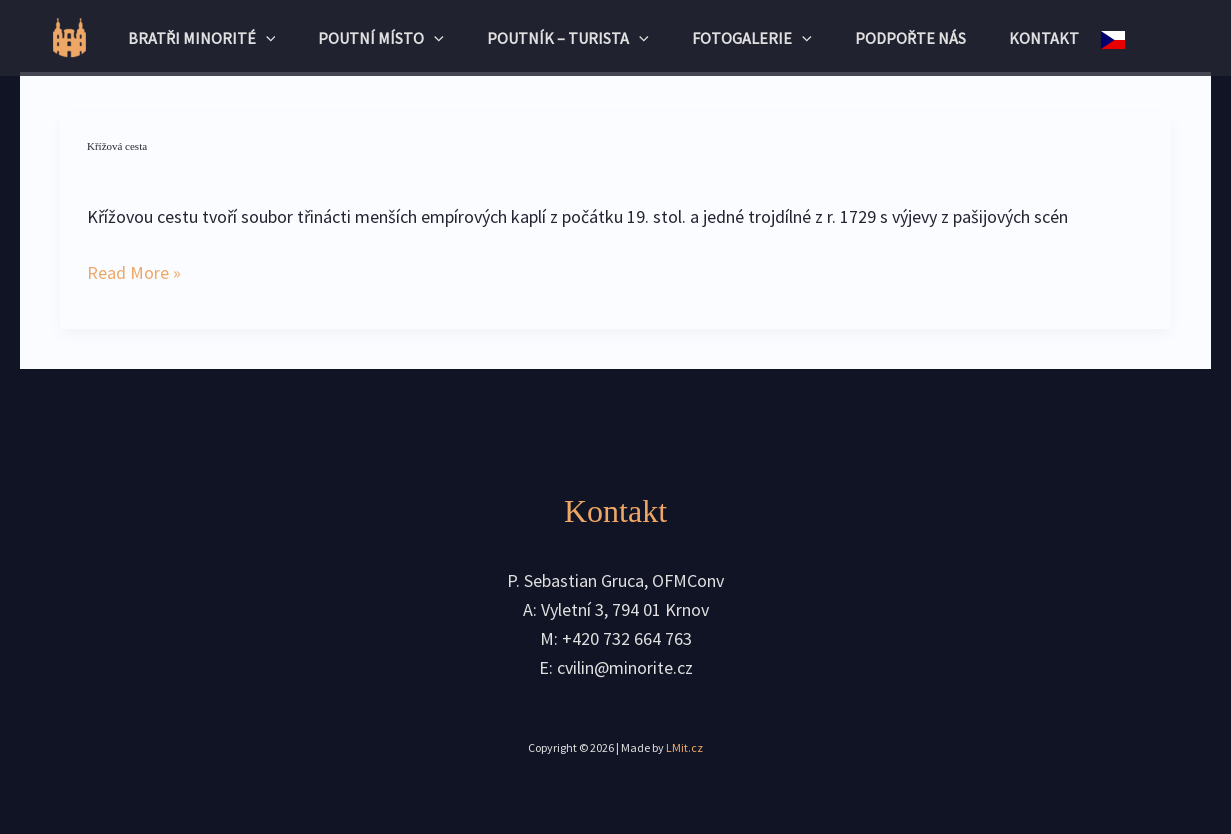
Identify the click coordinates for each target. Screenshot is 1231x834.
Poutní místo (374, 38)
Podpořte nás (922, 38)
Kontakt (1063, 38)
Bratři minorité (187, 38)
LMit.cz (684, 747)
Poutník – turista (567, 38)
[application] (251, 38)
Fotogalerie (758, 38)
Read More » (134, 271)
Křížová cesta (117, 146)
